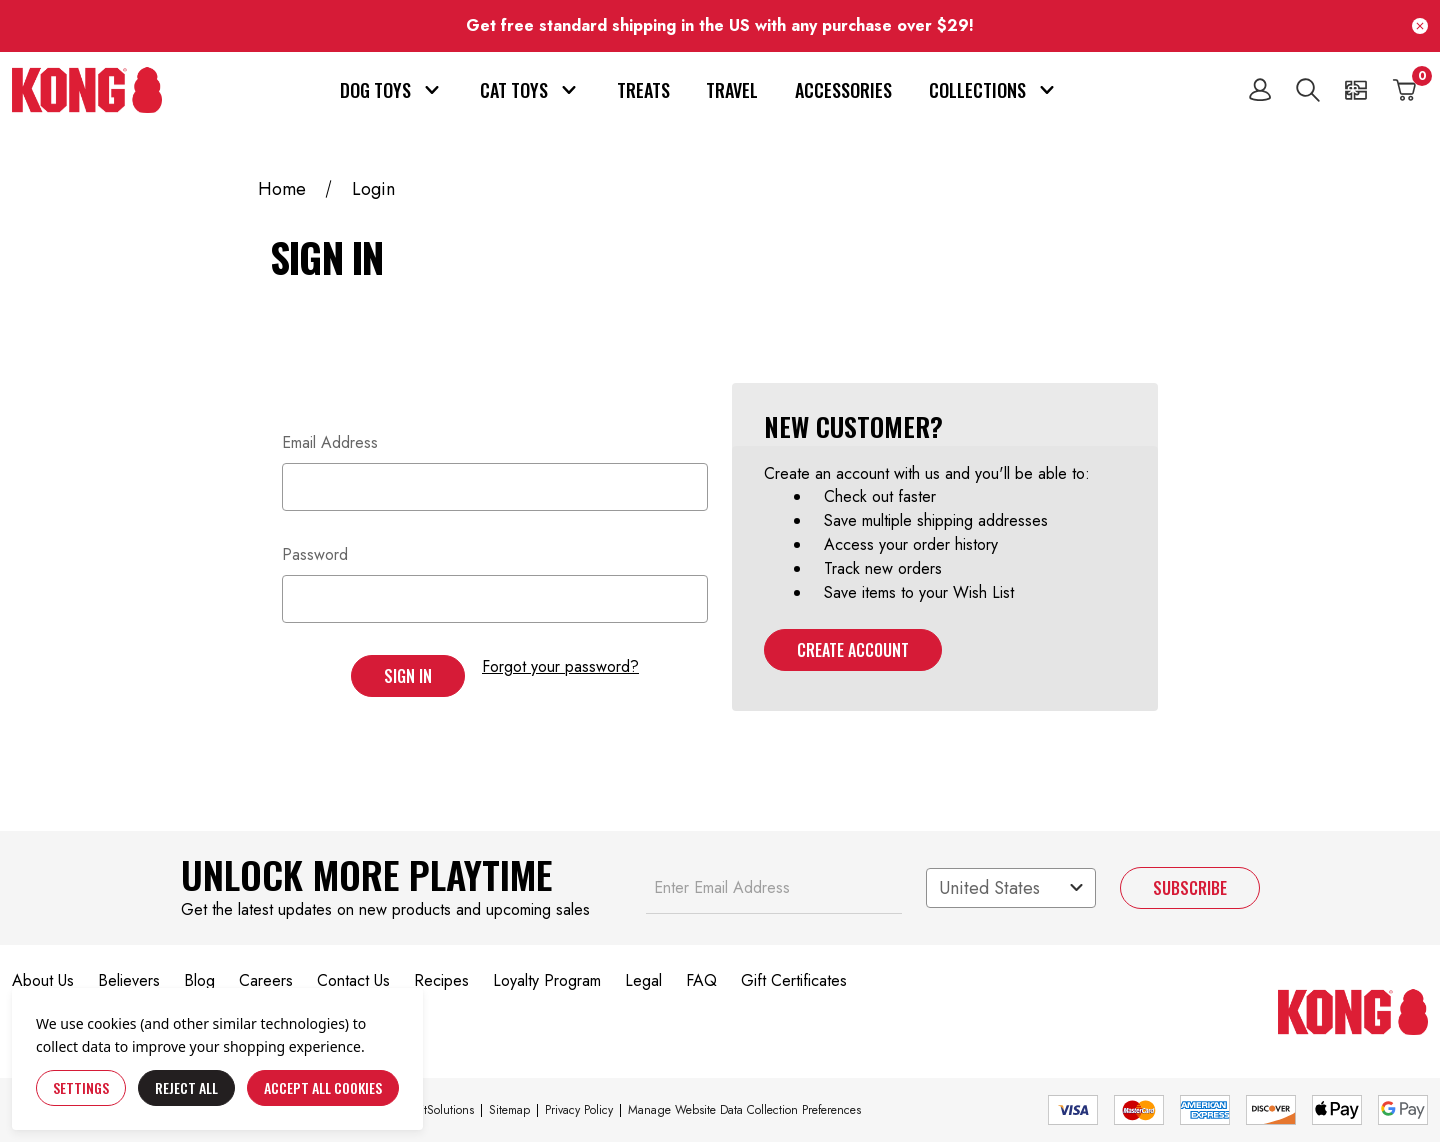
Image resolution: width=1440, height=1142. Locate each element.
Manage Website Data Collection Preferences (744, 1110)
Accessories (843, 90)
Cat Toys (530, 90)
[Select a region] (1011, 888)
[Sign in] (1260, 90)
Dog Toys (391, 90)
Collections (993, 90)
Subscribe (1190, 888)
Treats (643, 90)
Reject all (186, 1087)
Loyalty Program (547, 980)
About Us (43, 980)
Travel (732, 90)
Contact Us (353, 980)
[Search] (1308, 90)
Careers (266, 980)
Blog (199, 980)
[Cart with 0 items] (1404, 90)
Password (315, 554)
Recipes (441, 980)
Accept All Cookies (323, 1087)
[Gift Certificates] (1356, 90)
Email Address (330, 442)
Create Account (853, 650)
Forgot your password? (560, 666)
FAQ (701, 980)
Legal (643, 980)
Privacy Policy (579, 1110)
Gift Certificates (794, 980)
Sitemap (509, 1110)
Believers (129, 980)
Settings (81, 1087)
